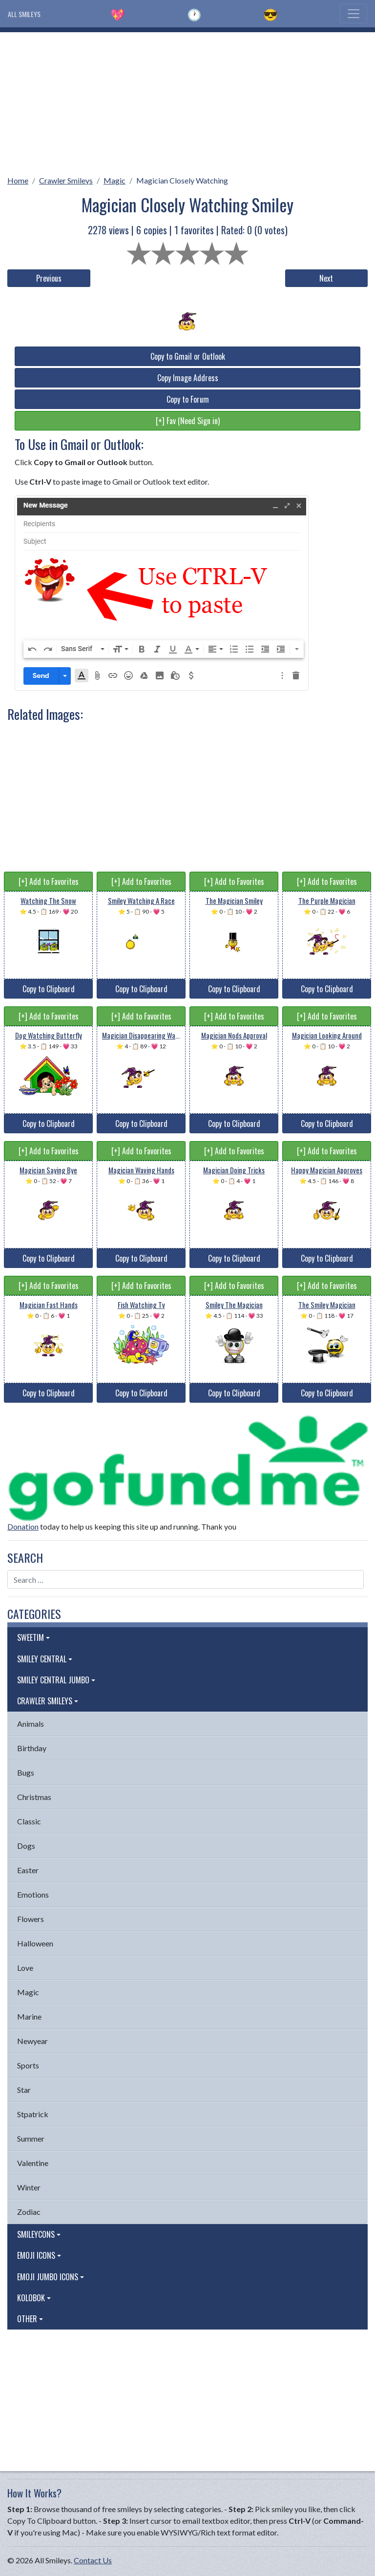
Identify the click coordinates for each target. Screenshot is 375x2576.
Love (25, 1967)
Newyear (32, 2040)
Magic (114, 180)
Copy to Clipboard (48, 989)
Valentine (32, 2162)
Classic (29, 1821)
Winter (29, 2187)
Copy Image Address (187, 378)
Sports (28, 2065)
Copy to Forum (188, 399)
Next (326, 278)
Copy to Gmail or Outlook (187, 356)
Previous (49, 278)
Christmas (34, 1796)
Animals (30, 1723)
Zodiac (29, 2211)
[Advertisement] (187, 100)
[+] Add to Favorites (49, 881)
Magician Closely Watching (182, 180)
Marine (29, 2016)
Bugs (25, 1772)
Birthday (31, 1748)
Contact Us (93, 2560)
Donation (23, 1526)
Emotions (33, 1894)
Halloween (35, 1943)
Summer (30, 2138)
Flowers (30, 1918)
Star (24, 2089)
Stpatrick (32, 2114)
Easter (28, 1870)
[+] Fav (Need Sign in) (188, 421)
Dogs (26, 1845)
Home (17, 180)
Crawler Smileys (66, 180)
